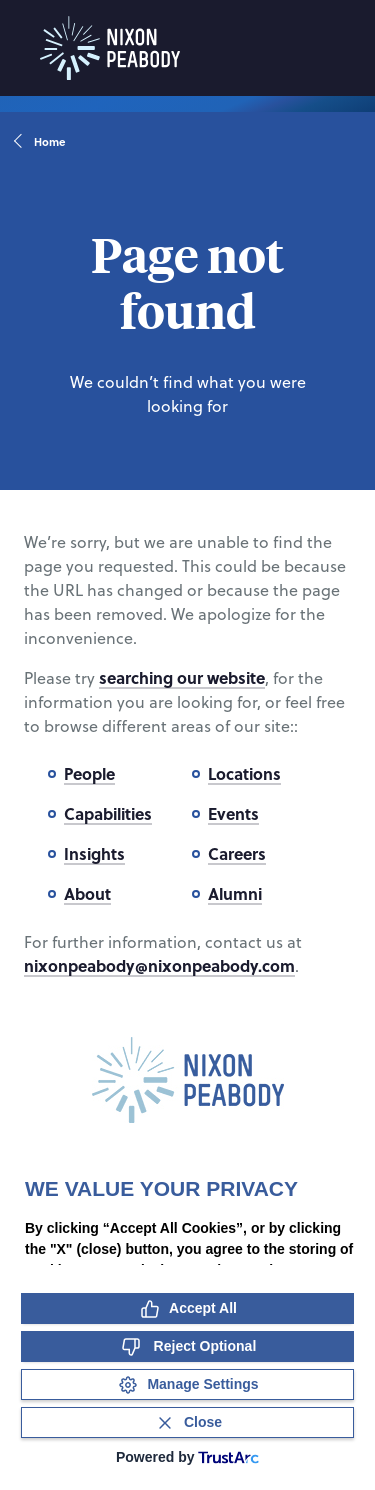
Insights (94, 853)
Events (233, 813)
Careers (237, 853)
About (87, 893)
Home (40, 142)
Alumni (235, 893)
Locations (244, 773)
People (89, 773)
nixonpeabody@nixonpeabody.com (159, 965)
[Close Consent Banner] (187, 1422)
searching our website (182, 677)
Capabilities (108, 813)
